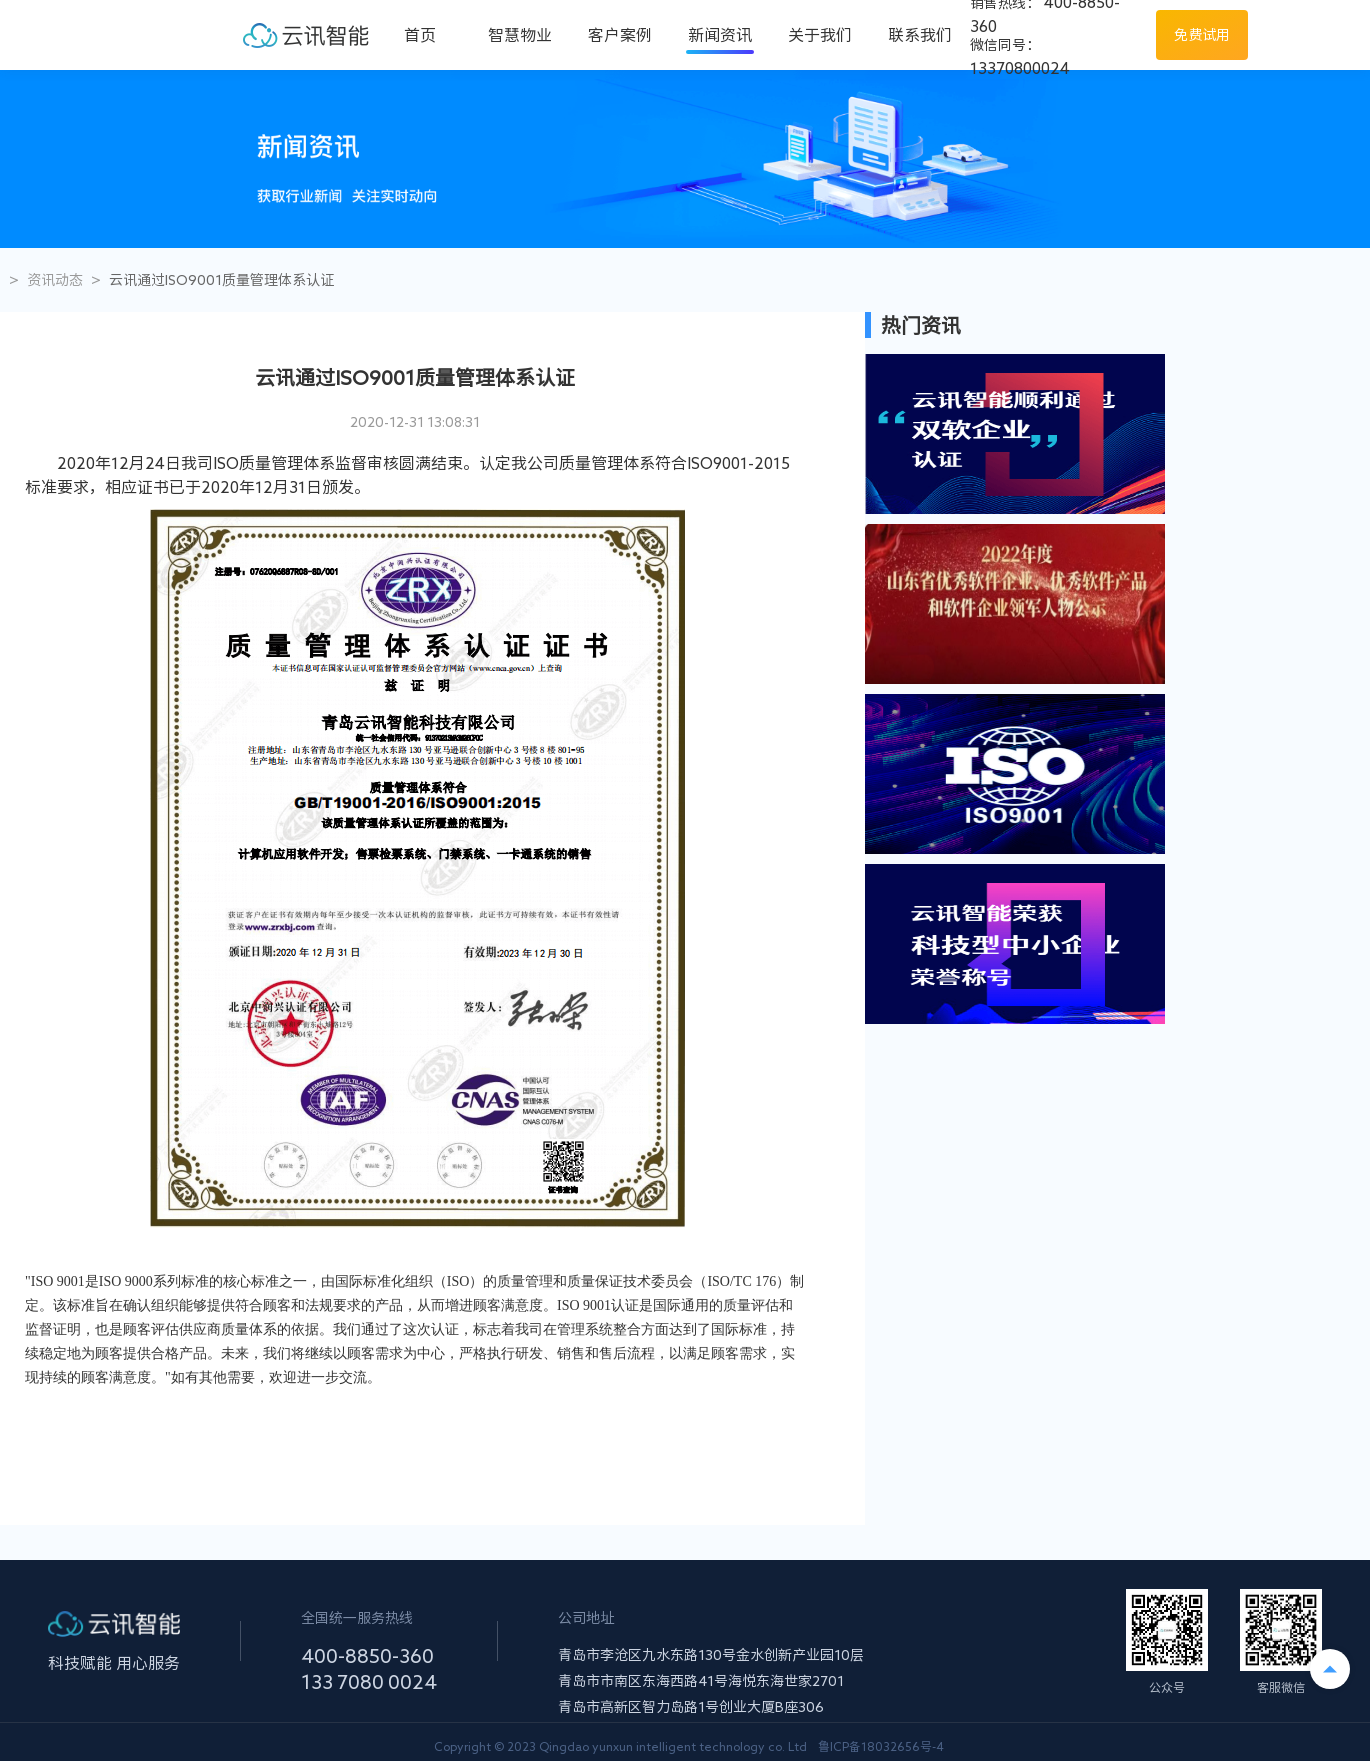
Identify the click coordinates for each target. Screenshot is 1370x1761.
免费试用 (1202, 35)
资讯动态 (55, 280)
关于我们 (820, 35)
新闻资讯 (720, 35)
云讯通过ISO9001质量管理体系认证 (221, 280)
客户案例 (620, 35)
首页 (420, 35)
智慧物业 (520, 35)
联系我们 (920, 35)
